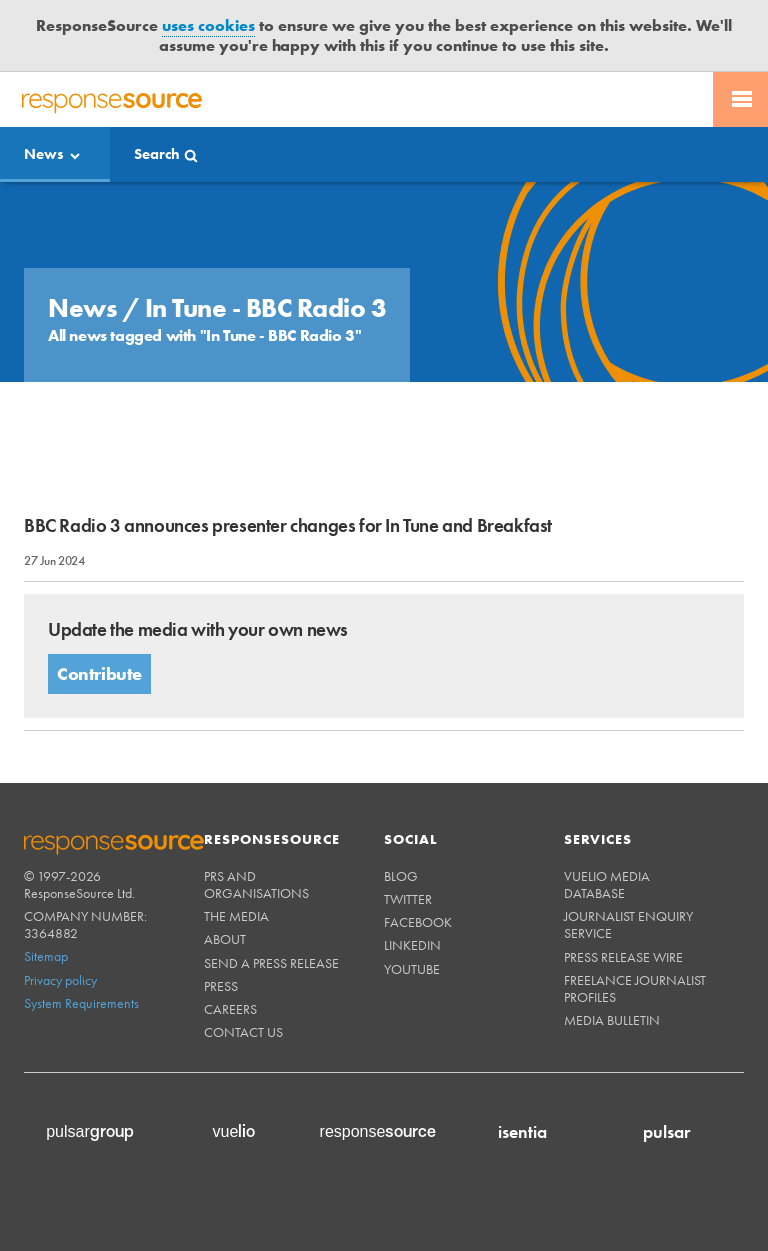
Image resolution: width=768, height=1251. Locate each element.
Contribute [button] (99, 673)
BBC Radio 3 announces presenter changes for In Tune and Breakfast (288, 525)
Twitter (408, 899)
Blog (401, 876)
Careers (230, 1009)
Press (221, 986)
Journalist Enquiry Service (628, 924)
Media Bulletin (612, 1020)
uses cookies (208, 25)
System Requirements (81, 1003)
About (225, 939)
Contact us (243, 1032)
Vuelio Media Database (607, 884)
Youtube (412, 969)
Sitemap (46, 956)
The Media (236, 916)
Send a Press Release (271, 963)
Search (157, 154)
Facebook (418, 922)
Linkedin (412, 945)
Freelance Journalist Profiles (635, 988)
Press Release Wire (623, 957)
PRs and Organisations (256, 884)
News (44, 154)
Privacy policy (60, 980)
